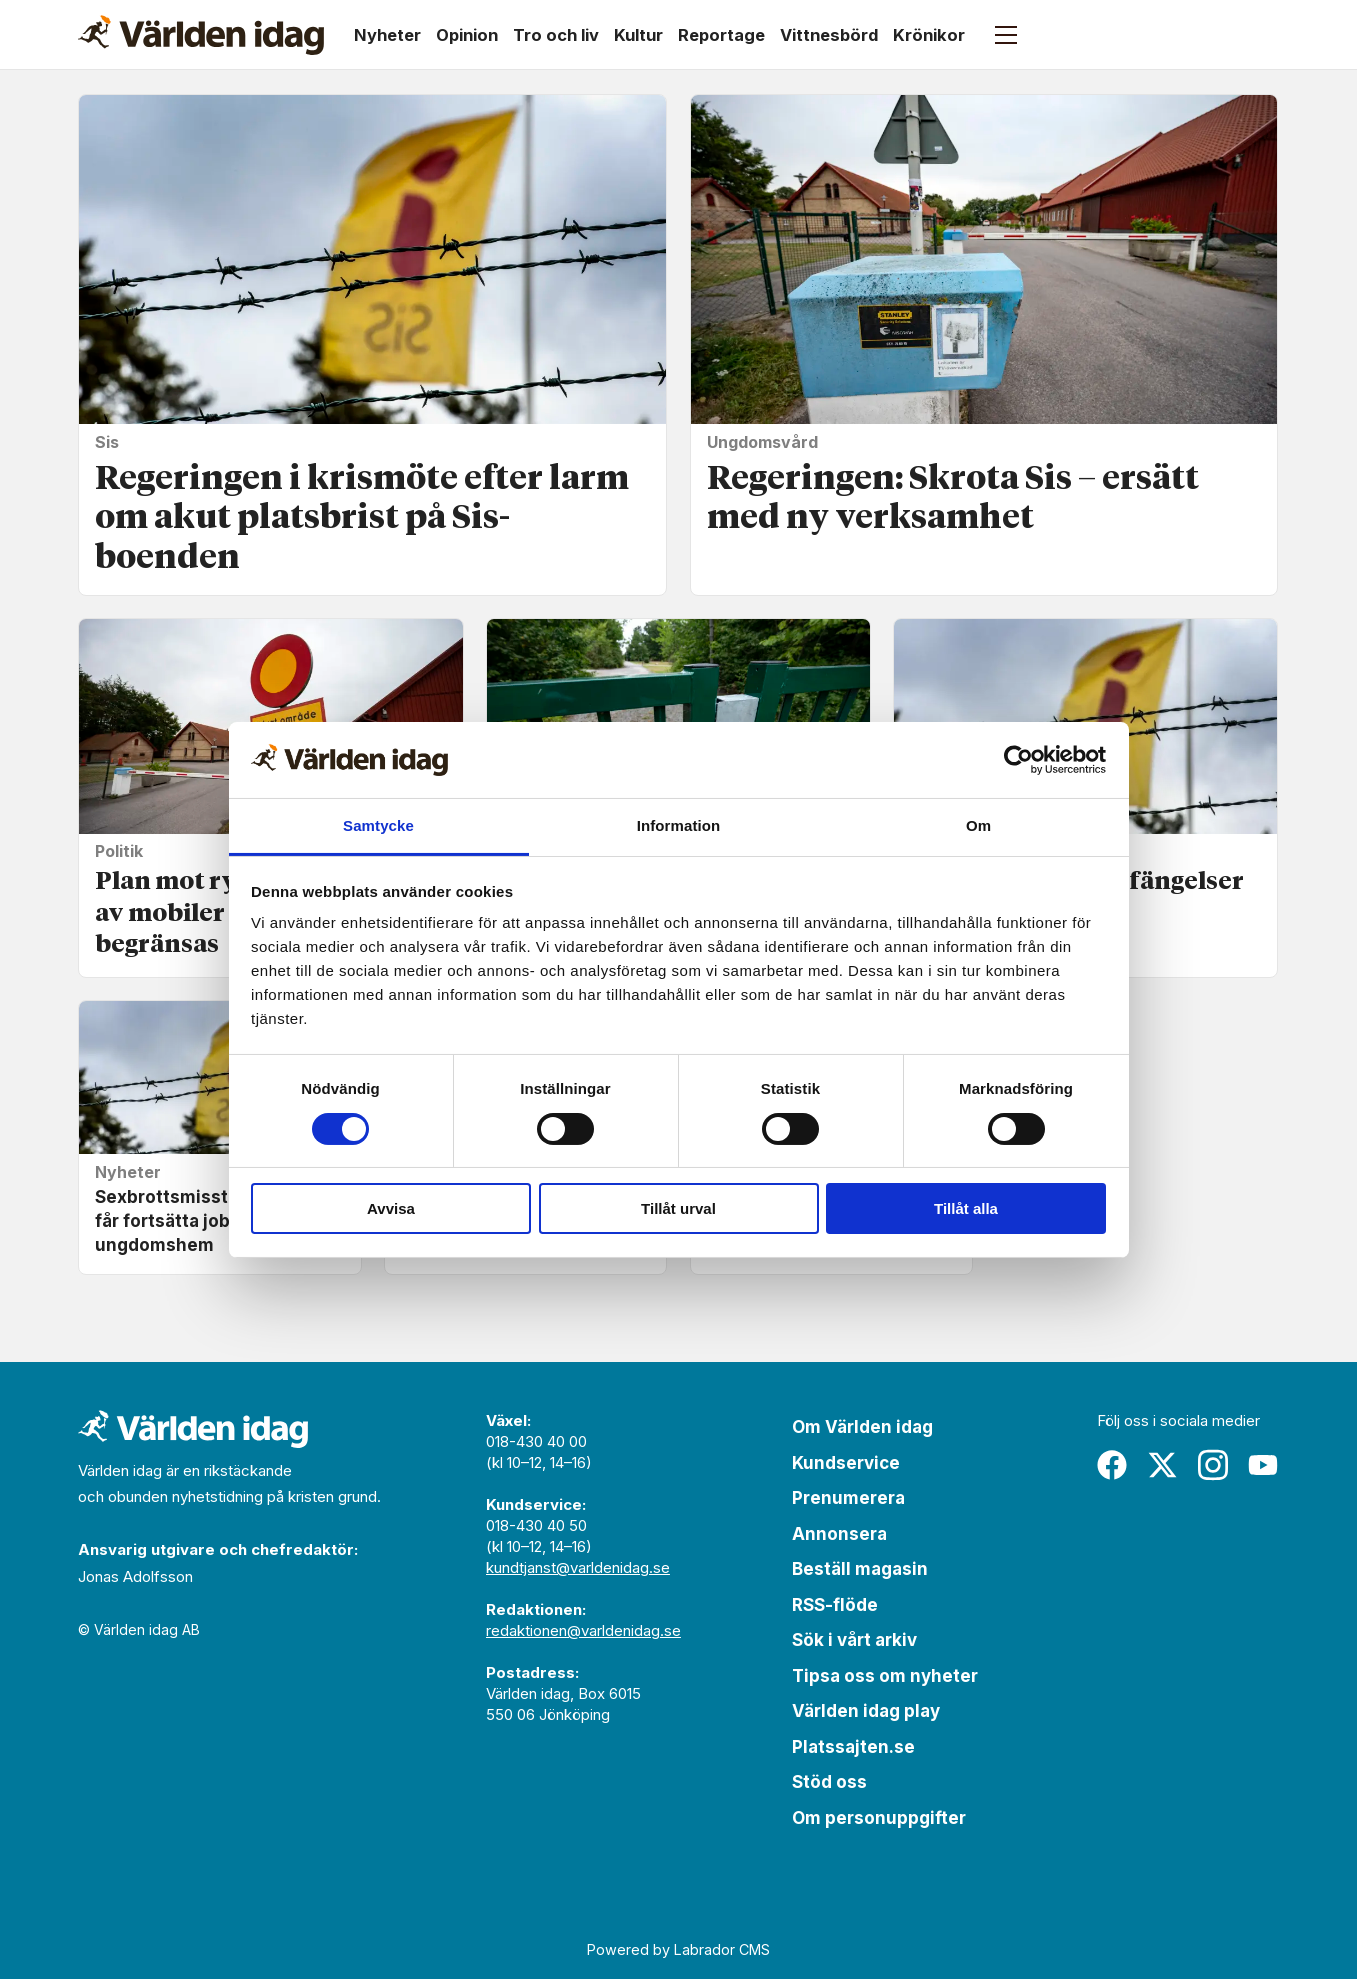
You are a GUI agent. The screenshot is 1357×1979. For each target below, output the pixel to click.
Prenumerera (848, 1498)
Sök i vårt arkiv (854, 1640)
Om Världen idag (862, 1427)
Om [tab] (978, 825)
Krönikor (929, 35)
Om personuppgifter (879, 1818)
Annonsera (839, 1534)
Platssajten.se (853, 1747)
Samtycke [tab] (378, 825)
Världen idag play (866, 1711)
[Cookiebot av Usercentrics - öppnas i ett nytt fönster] (1018, 760)
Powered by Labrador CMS (678, 1949)
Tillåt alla (966, 1208)
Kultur (638, 35)
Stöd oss (829, 1782)
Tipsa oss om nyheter (885, 1676)
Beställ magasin (860, 1569)
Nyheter (387, 35)
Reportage (721, 35)
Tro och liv (556, 35)
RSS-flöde (835, 1605)
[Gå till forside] (201, 35)
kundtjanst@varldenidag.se (578, 1567)
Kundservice (846, 1463)
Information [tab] (679, 825)
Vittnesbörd (829, 35)
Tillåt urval (678, 1208)
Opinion (467, 35)
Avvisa (391, 1208)
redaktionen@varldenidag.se (583, 1630)
